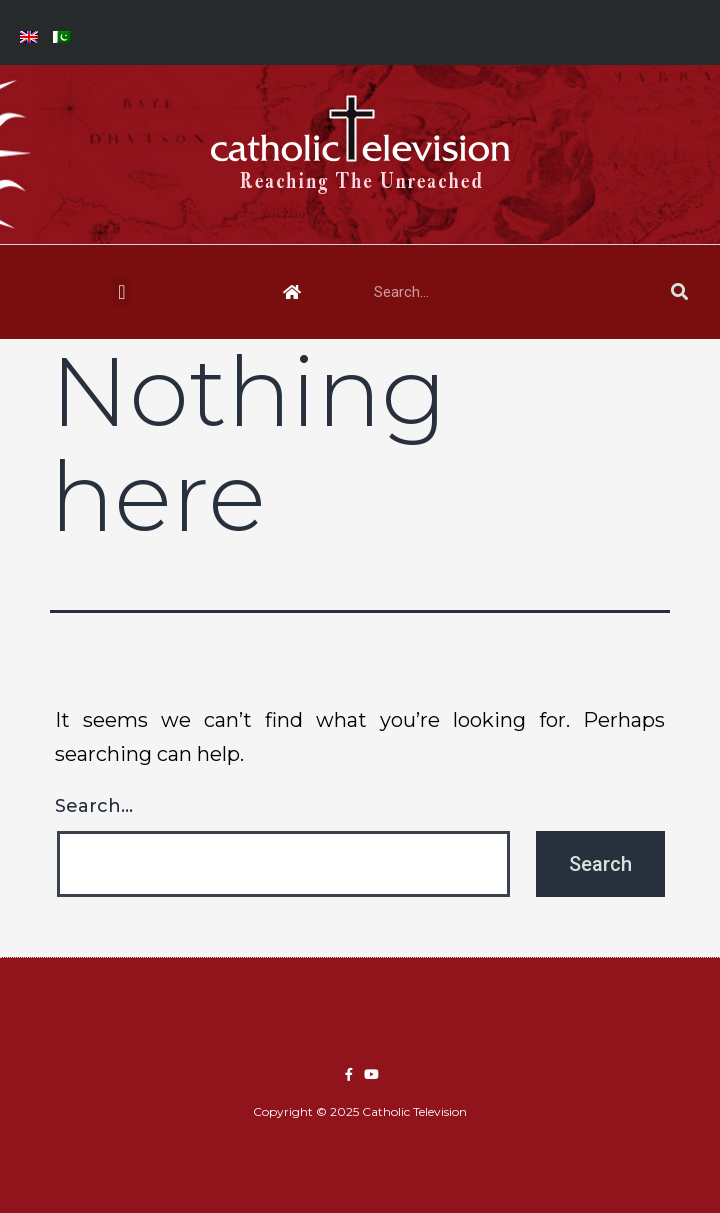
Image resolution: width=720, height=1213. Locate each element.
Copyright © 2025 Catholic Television (360, 1111)
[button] (121, 292)
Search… (94, 806)
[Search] (679, 292)
